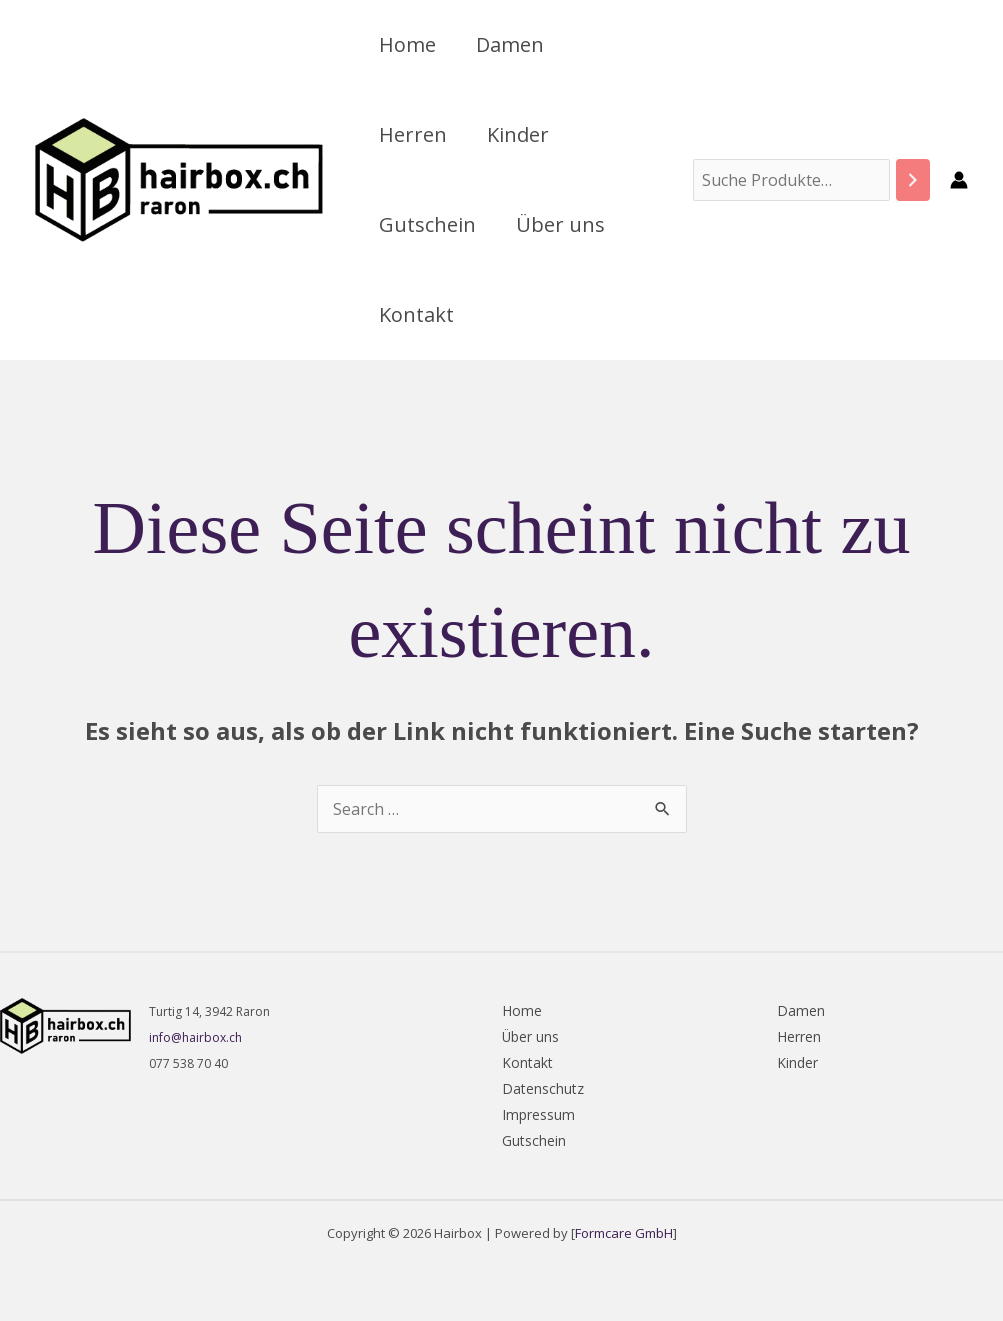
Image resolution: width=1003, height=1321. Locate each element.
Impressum (538, 1114)
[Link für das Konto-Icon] (959, 180)
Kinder (518, 134)
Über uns (560, 224)
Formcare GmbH (624, 1233)
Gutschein (427, 224)
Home (407, 44)
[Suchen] (913, 180)
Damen (510, 44)
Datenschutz (543, 1088)
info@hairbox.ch (195, 1037)
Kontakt (416, 314)
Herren (413, 134)
